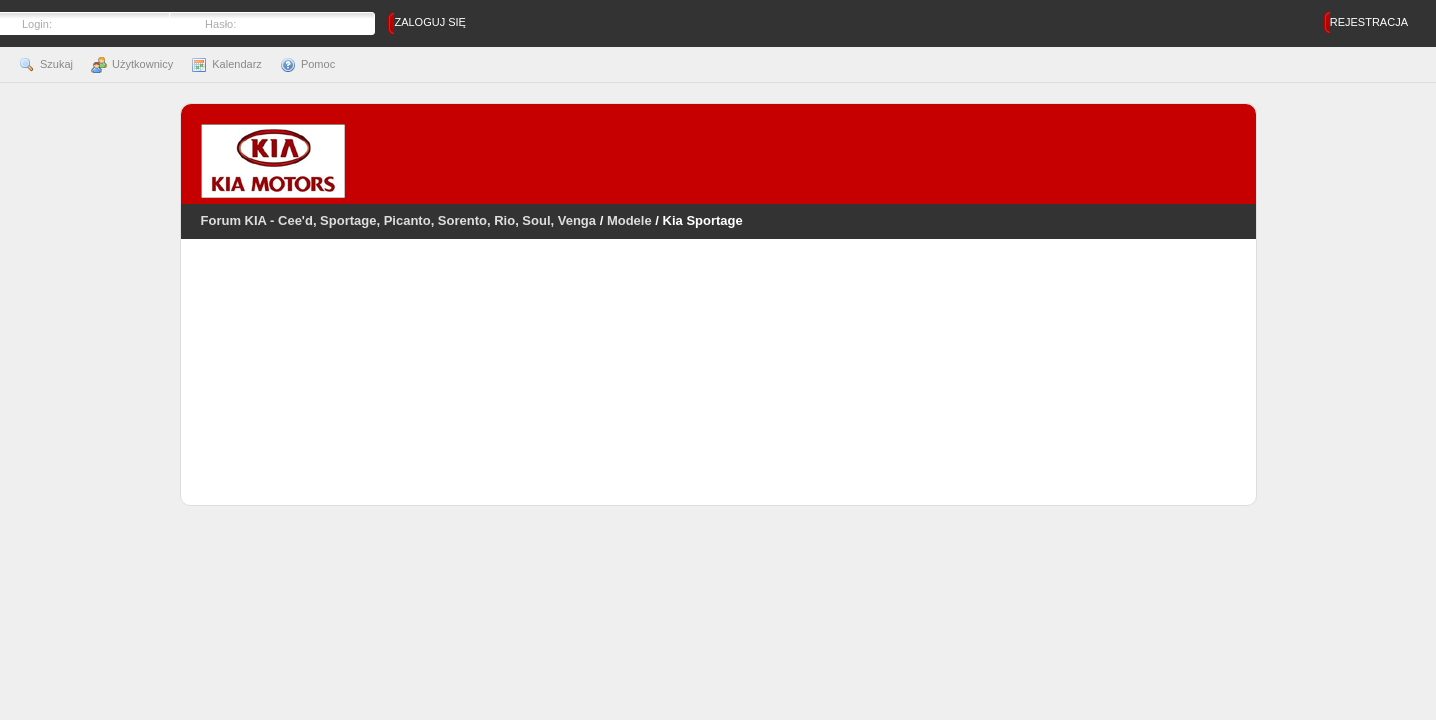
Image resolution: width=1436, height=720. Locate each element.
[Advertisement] (718, 385)
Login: (37, 24)
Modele (629, 220)
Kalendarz (226, 64)
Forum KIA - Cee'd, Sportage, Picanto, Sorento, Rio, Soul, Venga (399, 220)
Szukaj (46, 64)
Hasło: (220, 24)
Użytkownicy (132, 64)
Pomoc (307, 64)
